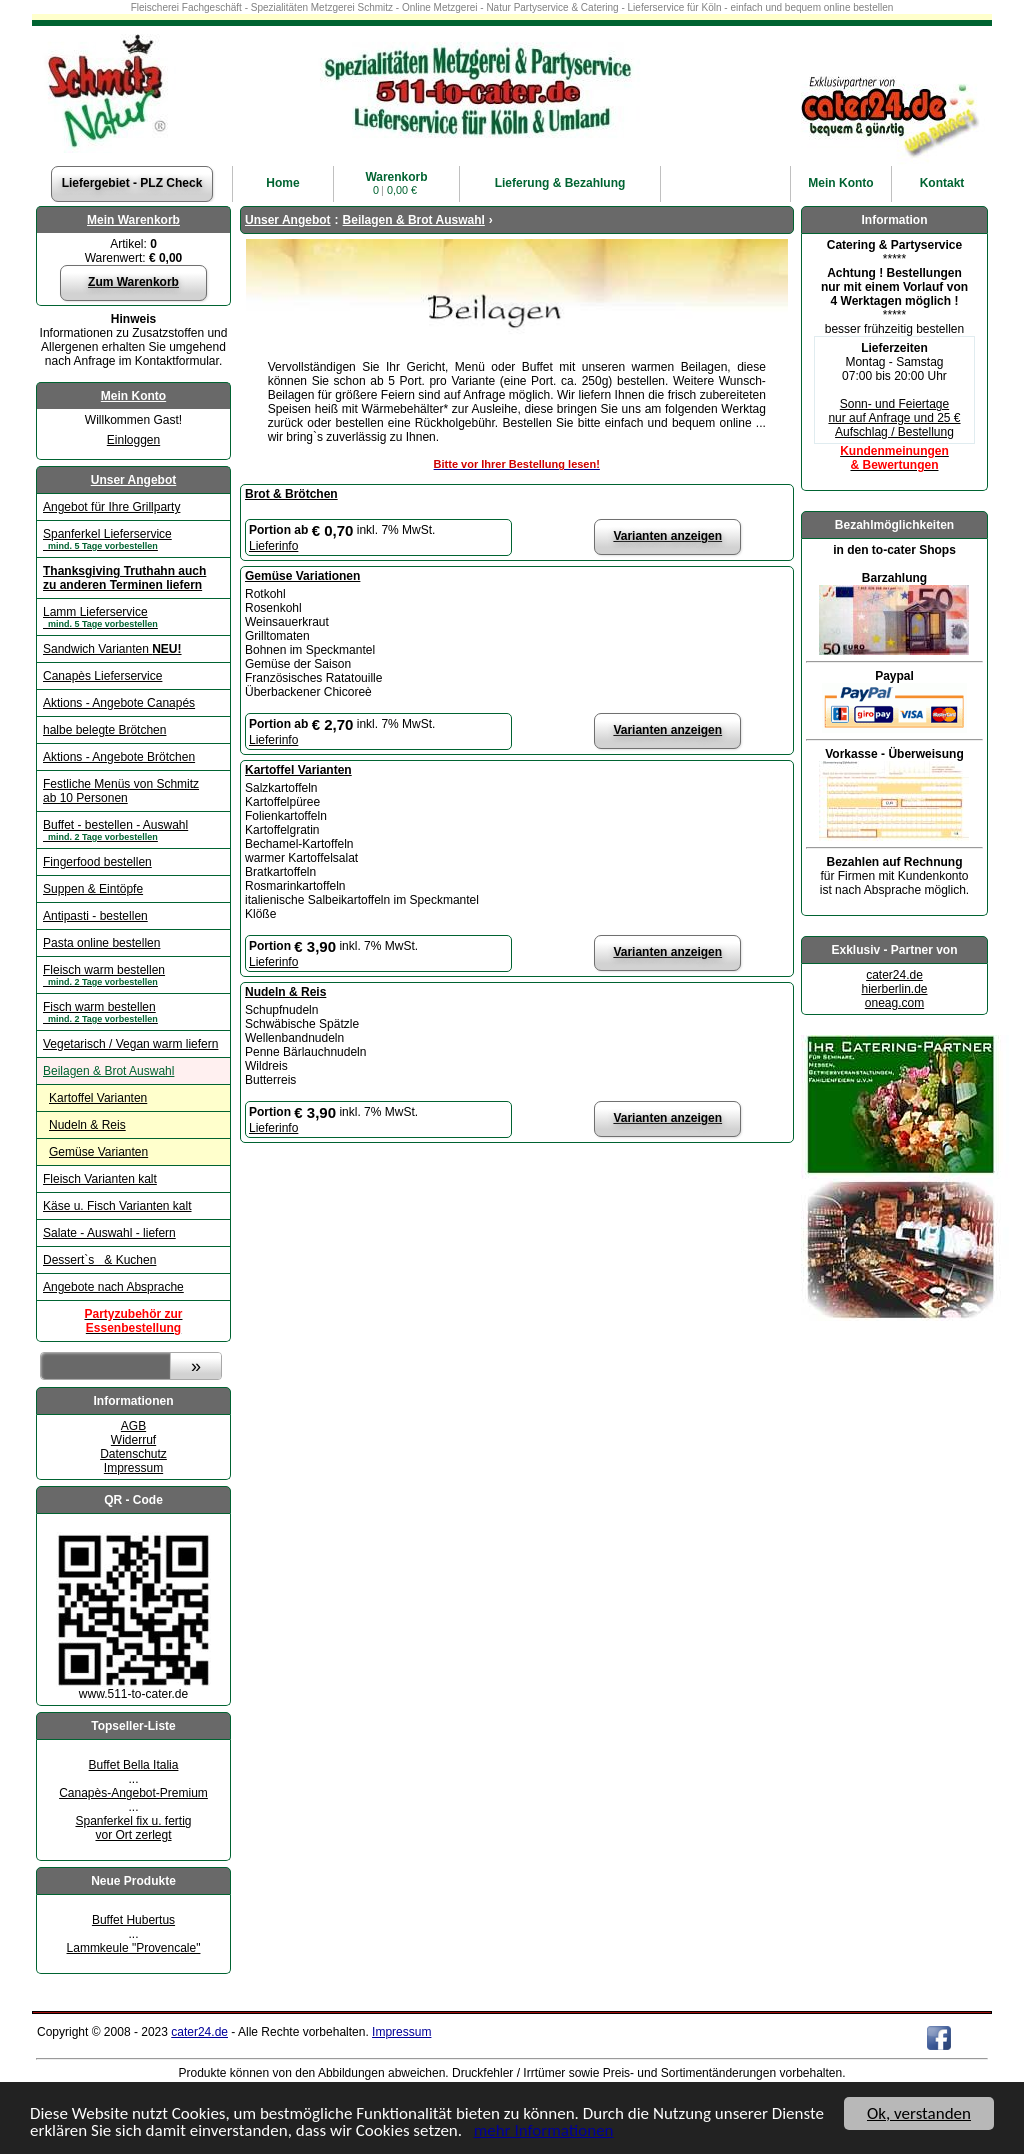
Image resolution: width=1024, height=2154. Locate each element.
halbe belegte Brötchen (104, 730)
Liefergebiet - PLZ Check (132, 183)
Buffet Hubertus (133, 1920)
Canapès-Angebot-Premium (133, 1793)
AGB (133, 1426)
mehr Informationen (544, 2131)
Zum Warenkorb (133, 282)
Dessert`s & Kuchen (99, 1260)
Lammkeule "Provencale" (134, 1948)
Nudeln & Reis (87, 1125)
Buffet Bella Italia (134, 1765)
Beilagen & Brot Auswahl (108, 1071)
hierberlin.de (894, 989)
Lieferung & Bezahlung (560, 183)
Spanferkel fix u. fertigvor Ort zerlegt (133, 1828)
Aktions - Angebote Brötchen (119, 757)
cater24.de (894, 975)
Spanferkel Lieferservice (133, 539)
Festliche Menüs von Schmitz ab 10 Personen (121, 791)
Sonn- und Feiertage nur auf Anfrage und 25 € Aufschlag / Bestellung (894, 418)
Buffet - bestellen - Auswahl (133, 830)
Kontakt (942, 183)
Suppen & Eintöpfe (93, 889)
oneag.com (894, 1003)
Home (282, 183)
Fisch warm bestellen (133, 1012)
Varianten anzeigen (667, 536)
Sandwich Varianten (112, 649)
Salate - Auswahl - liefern (109, 1233)
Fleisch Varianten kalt (100, 1179)
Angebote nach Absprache (113, 1287)
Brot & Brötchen (291, 494)
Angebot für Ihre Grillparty (111, 507)
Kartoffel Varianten (98, 1098)
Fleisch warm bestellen (133, 975)
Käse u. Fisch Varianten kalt (117, 1206)
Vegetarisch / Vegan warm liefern (130, 1044)
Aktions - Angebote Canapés (119, 703)
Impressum (133, 1468)
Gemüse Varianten (98, 1152)
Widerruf (133, 1440)
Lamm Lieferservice (133, 617)
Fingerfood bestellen (97, 862)
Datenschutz (133, 1454)
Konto (840, 183)
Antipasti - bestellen (95, 916)
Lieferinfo (273, 546)
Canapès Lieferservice (102, 676)
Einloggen (133, 440)
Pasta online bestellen (101, 943)
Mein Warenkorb (133, 220)
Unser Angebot (134, 480)
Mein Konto (133, 396)
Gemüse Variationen (302, 576)
